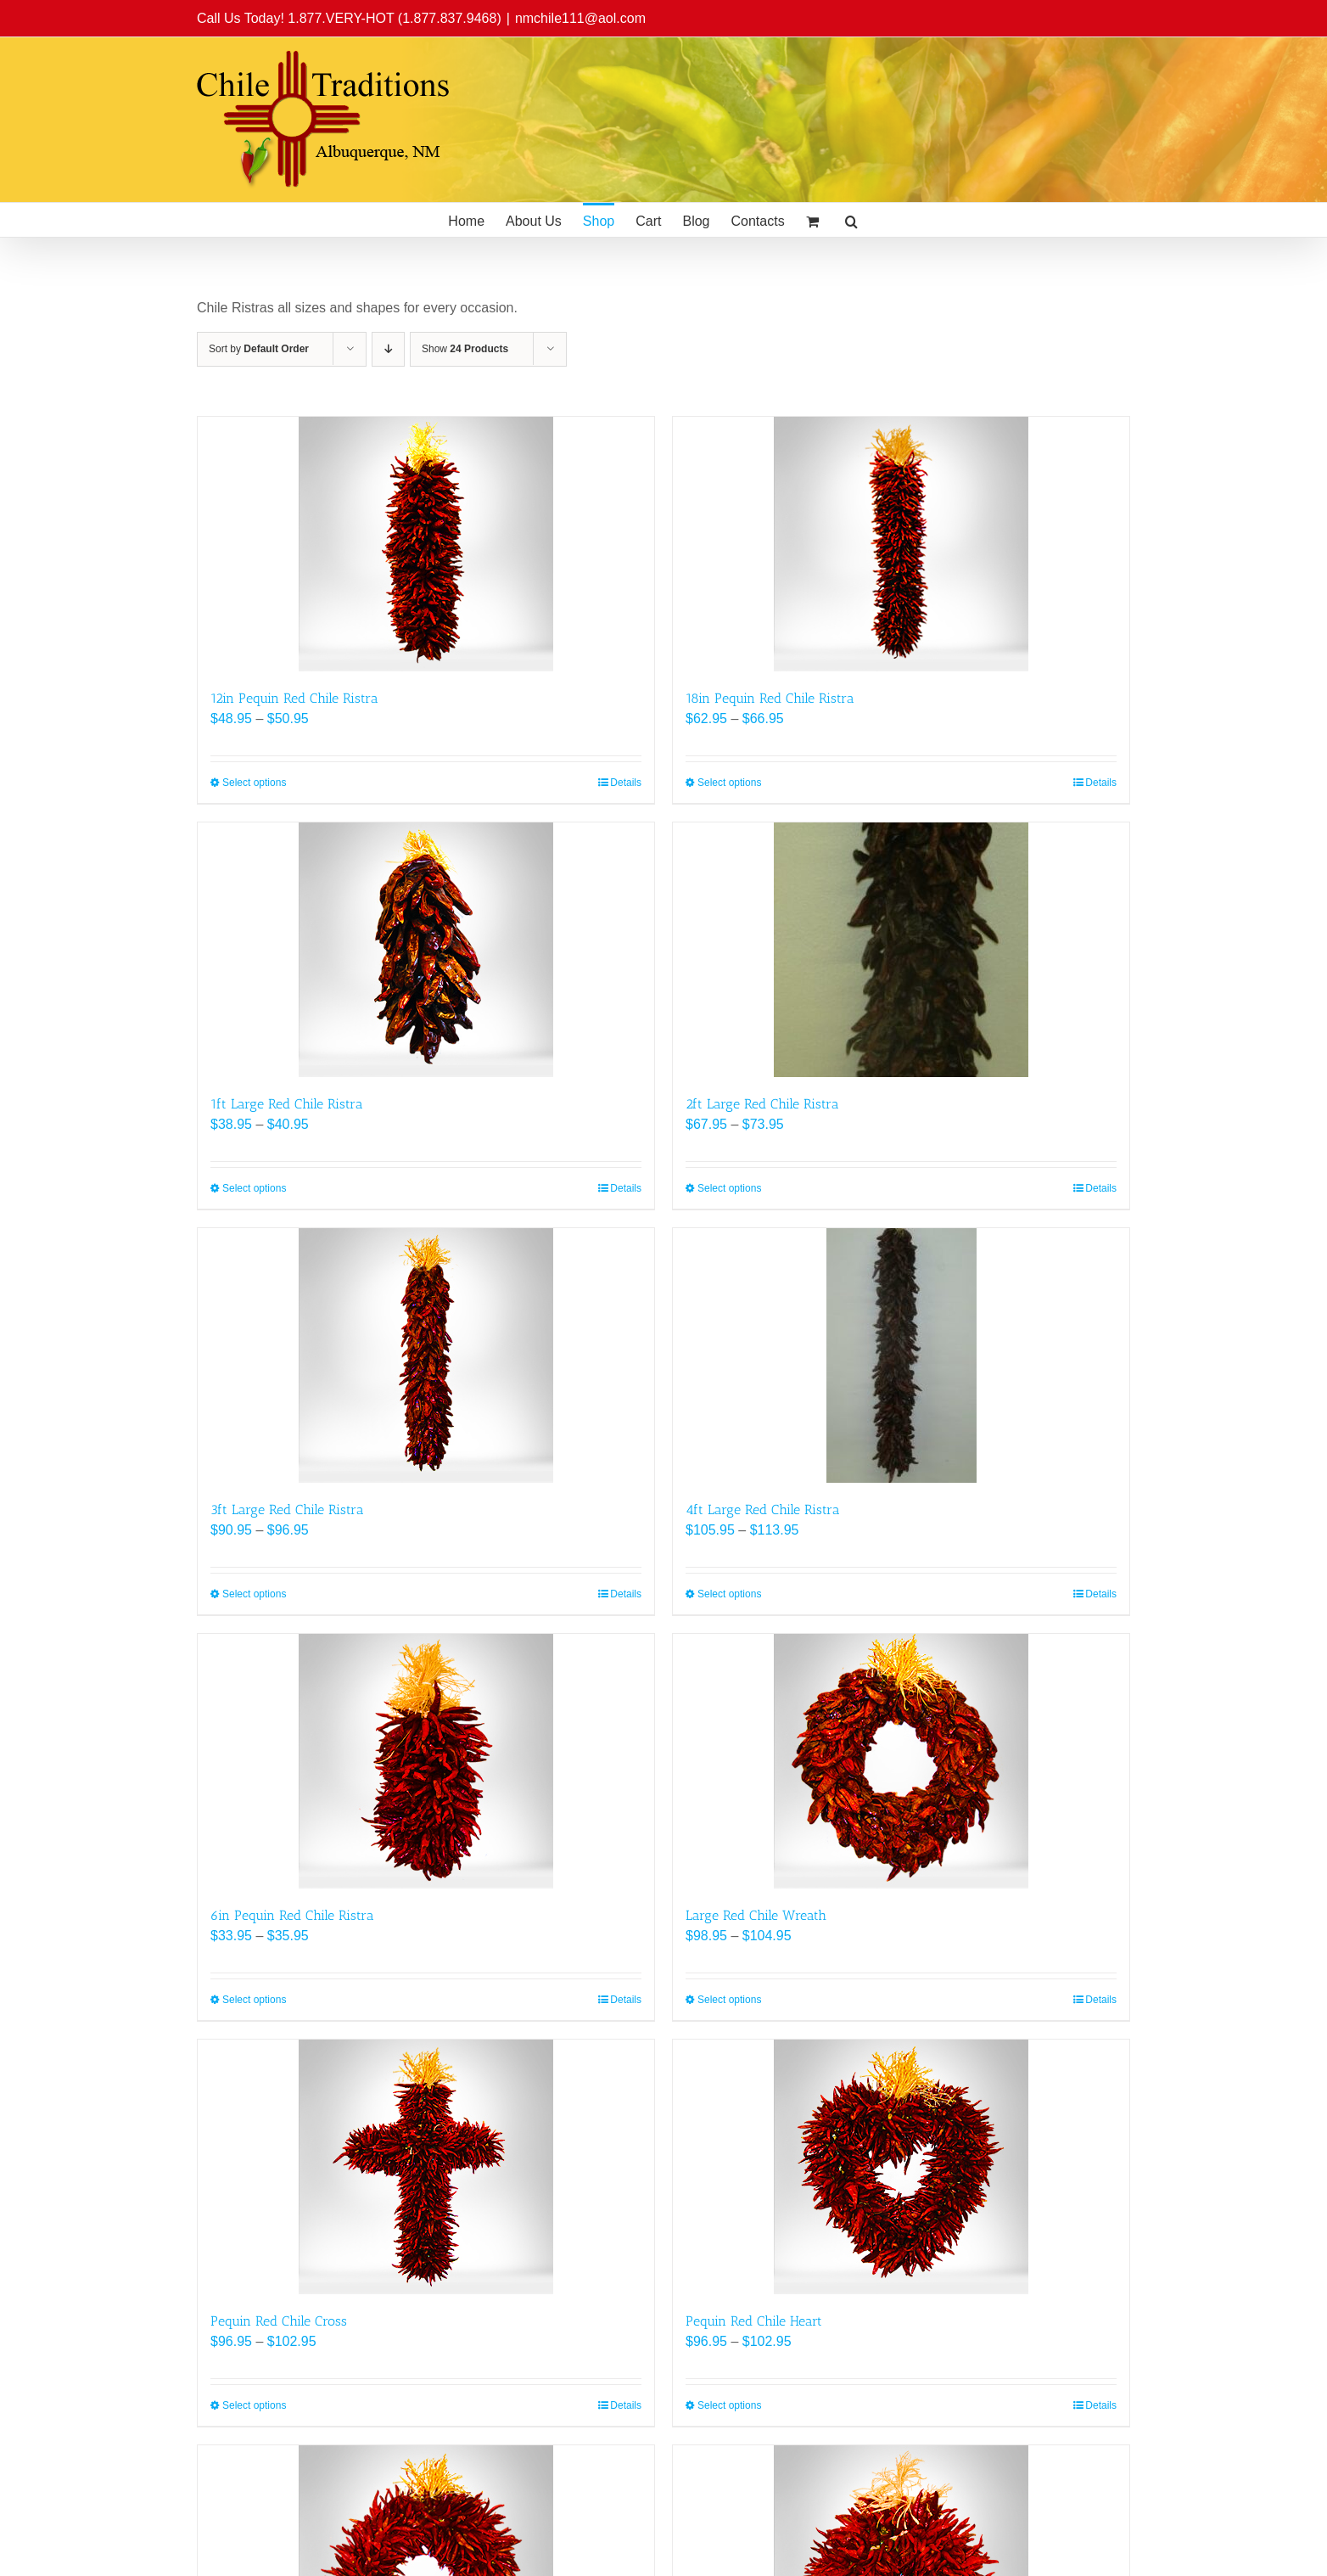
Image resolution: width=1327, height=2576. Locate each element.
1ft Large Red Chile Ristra (286, 1104)
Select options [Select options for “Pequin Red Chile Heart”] (729, 2405)
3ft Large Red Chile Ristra (287, 1509)
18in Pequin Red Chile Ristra (770, 698)
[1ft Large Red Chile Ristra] (426, 949)
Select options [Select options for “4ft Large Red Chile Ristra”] (729, 1594)
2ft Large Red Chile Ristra (762, 1104)
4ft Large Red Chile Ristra (763, 1509)
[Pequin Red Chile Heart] (901, 2167)
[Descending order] (388, 349)
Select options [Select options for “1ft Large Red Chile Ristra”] (254, 1188)
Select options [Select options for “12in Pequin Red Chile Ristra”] (254, 783)
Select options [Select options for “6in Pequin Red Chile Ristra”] (254, 2000)
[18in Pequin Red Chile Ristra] (901, 544)
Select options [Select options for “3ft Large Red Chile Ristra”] (254, 1594)
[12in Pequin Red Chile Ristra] (426, 544)
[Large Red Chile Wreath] (901, 1761)
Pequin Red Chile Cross (278, 2321)
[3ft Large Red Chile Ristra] (426, 1355)
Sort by (259, 349)
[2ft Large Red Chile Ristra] (901, 949)
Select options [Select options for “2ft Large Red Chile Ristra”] (729, 1188)
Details (625, 783)
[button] (851, 220)
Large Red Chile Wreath (756, 1915)
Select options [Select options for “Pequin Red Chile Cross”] (254, 2405)
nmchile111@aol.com (580, 18)
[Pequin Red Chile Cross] (426, 2167)
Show (465, 349)
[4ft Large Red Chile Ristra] (901, 1355)
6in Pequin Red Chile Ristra (292, 1915)
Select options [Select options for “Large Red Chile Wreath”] (729, 2000)
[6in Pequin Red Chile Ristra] (426, 1761)
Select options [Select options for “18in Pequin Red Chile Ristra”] (729, 783)
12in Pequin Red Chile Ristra (294, 698)
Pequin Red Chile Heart (754, 2321)
